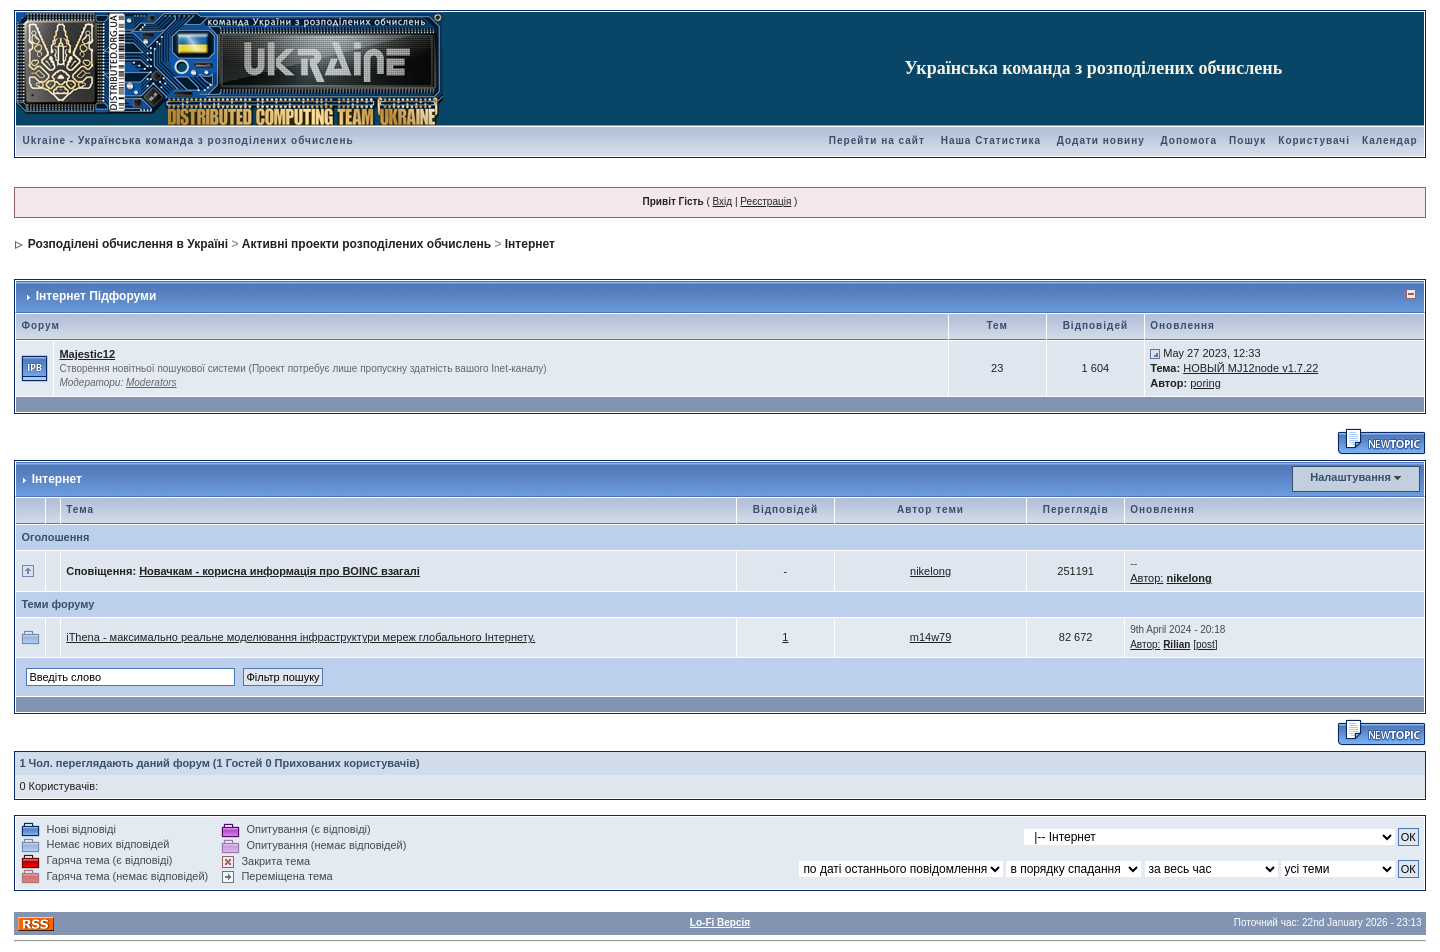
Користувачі (1314, 140)
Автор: (1146, 578)
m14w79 (931, 637)
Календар (1390, 140)
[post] (1205, 644)
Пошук (1247, 140)
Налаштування (1350, 477)
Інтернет (530, 244)
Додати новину (1101, 140)
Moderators (151, 382)
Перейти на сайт (877, 140)
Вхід (723, 201)
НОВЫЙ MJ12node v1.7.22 (1250, 368)
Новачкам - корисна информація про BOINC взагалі (279, 571)
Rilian (1176, 644)
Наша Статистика (991, 140)
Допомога (1189, 140)
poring (1205, 383)
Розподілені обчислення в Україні (128, 244)
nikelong (930, 571)
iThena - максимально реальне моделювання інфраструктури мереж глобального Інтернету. (300, 637)
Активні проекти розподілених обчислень (366, 244)
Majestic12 (87, 354)
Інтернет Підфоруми (96, 296)
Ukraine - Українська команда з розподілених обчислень (187, 140)
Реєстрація (765, 201)
